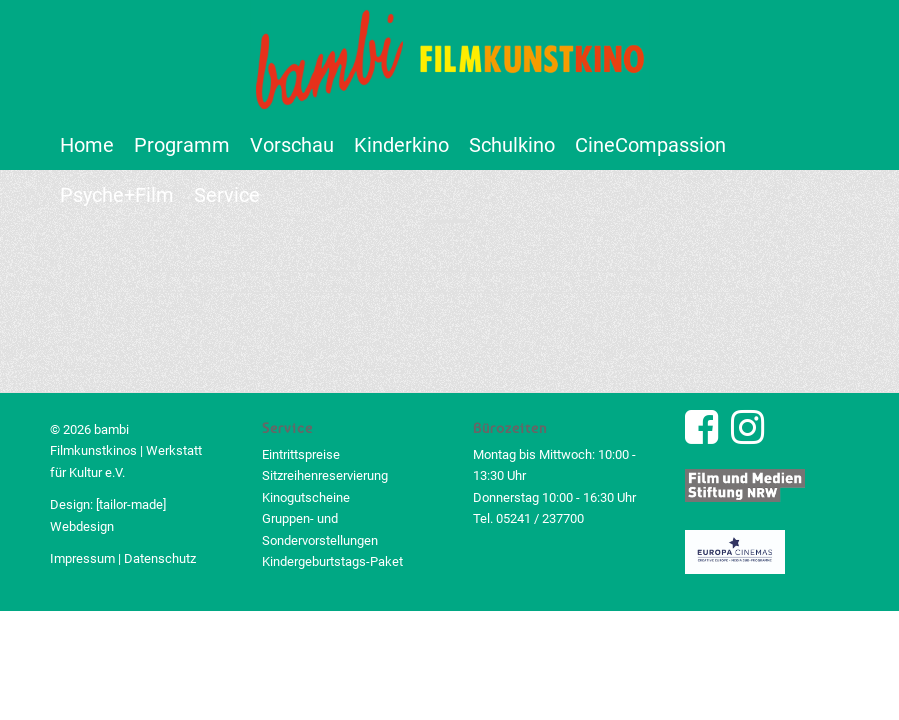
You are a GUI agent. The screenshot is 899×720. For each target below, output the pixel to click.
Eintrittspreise (301, 454)
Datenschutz (160, 558)
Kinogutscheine (306, 497)
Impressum (82, 558)
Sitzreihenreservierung (325, 475)
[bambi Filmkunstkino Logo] (450, 60)
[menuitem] (87, 145)
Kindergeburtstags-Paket (332, 561)
